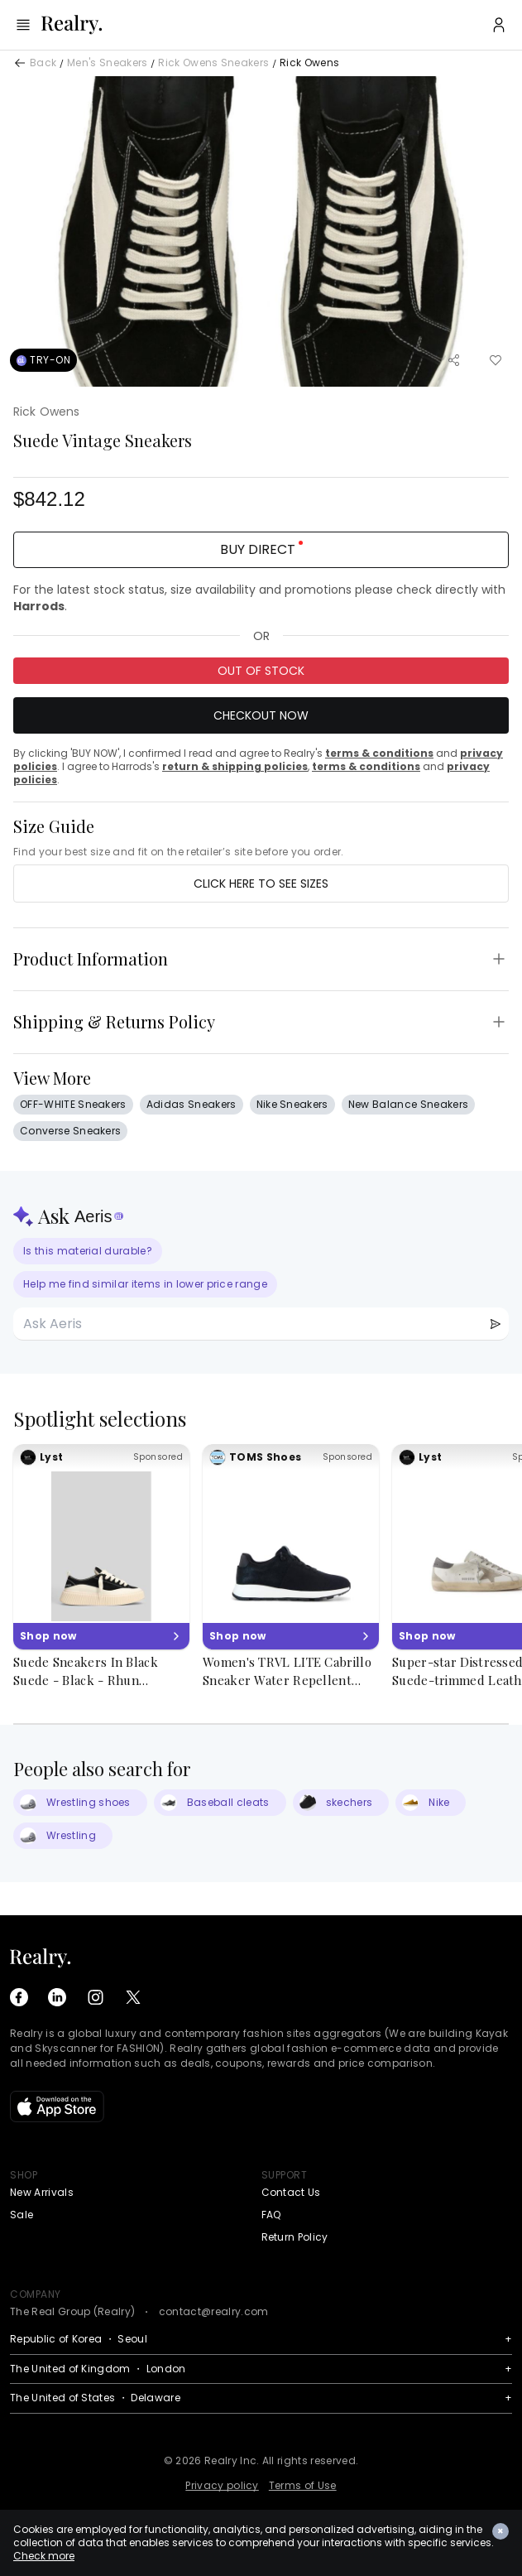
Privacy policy (221, 2485)
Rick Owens (309, 63)
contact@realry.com (214, 2311)
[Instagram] (95, 1997)
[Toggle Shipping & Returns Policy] (499, 1022)
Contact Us (291, 2192)
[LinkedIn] (57, 1997)
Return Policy (294, 2237)
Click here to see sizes (261, 883)
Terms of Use (303, 2485)
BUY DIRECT (261, 549)
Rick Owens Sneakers (213, 63)
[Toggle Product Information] (499, 959)
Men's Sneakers (107, 63)
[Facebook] (19, 1997)
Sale (21, 2215)
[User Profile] (499, 25)
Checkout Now (261, 715)
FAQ (271, 2215)
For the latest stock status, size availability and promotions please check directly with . (259, 597)
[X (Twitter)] (133, 1997)
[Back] (19, 63)
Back (43, 63)
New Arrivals (42, 2192)
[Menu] (23, 25)
